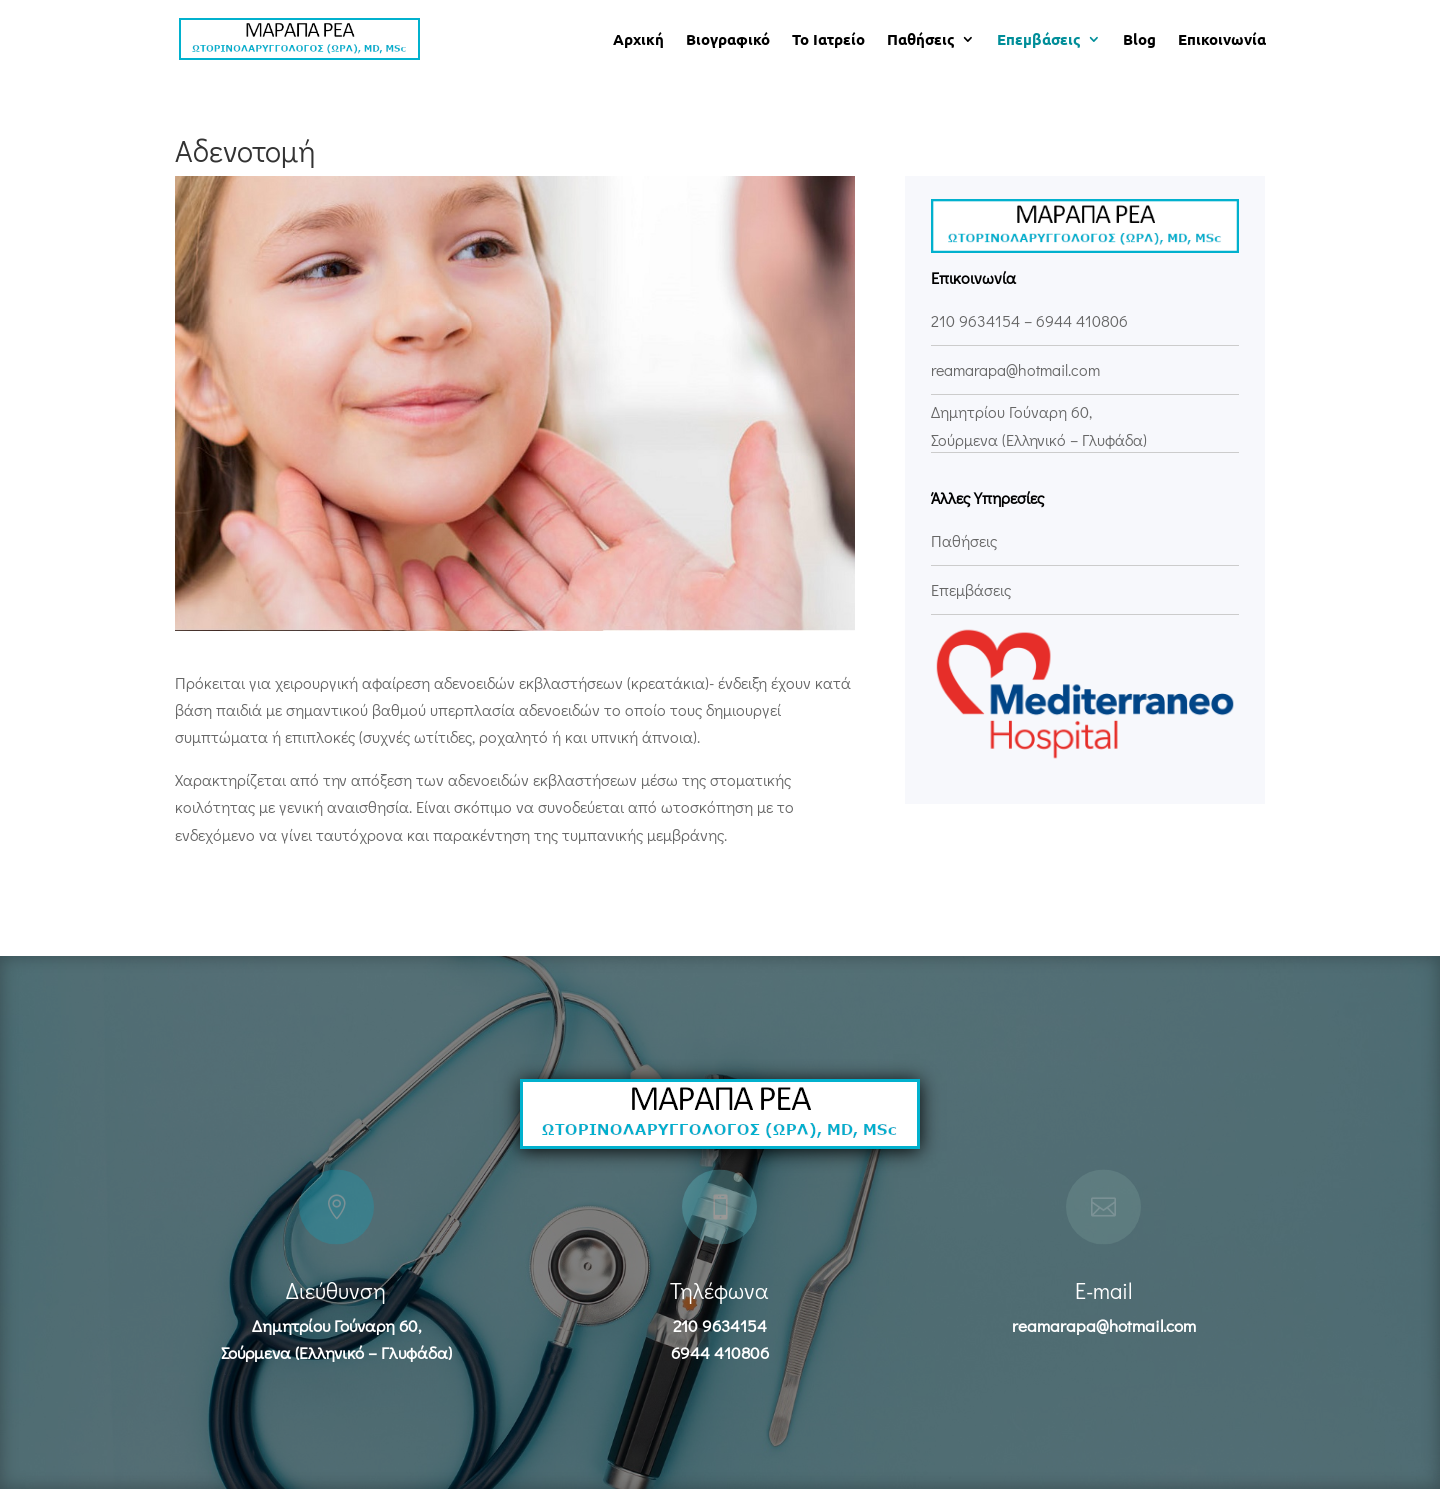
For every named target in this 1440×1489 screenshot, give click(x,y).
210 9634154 (975, 320)
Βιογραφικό (728, 40)
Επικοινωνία (1222, 40)
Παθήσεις (921, 40)
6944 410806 (1082, 320)
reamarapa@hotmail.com (1104, 1325)
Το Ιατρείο (828, 40)
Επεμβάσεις (1039, 40)
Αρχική (638, 40)
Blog (1139, 40)
